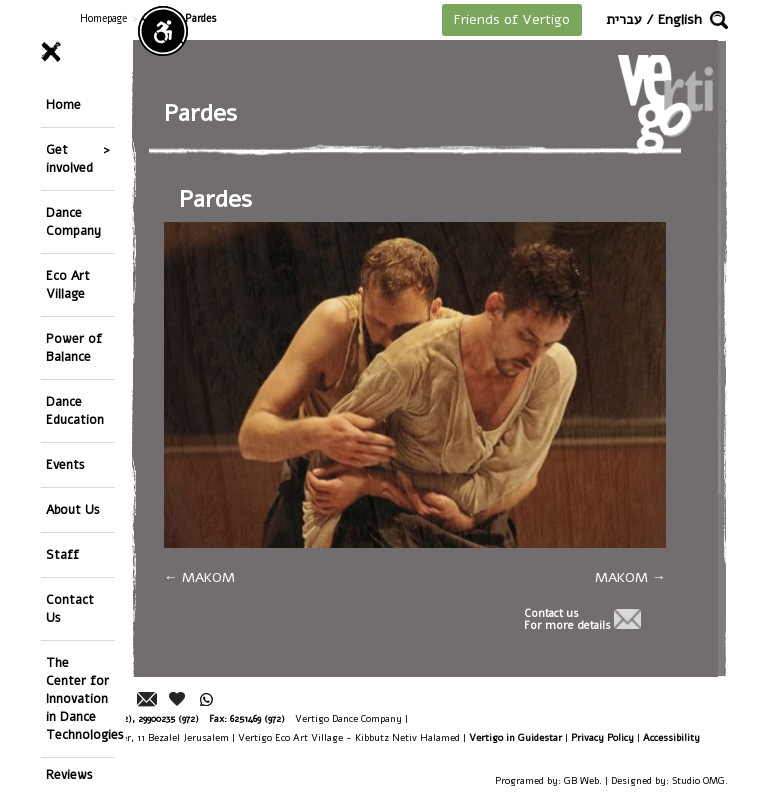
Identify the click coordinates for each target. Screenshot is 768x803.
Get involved (69, 158)
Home (63, 104)
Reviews (69, 774)
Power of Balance (74, 347)
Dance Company (73, 221)
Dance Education (75, 410)
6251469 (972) (257, 718)
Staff (62, 554)
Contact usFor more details (567, 620)
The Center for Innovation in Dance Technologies (80, 698)
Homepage (103, 18)
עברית (624, 19)
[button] (719, 20)
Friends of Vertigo (512, 19)
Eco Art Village (68, 284)
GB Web (581, 780)
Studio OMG (698, 780)
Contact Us (70, 608)
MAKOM (199, 577)
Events (65, 464)
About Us (73, 509)
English (680, 19)
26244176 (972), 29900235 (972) (135, 718)
